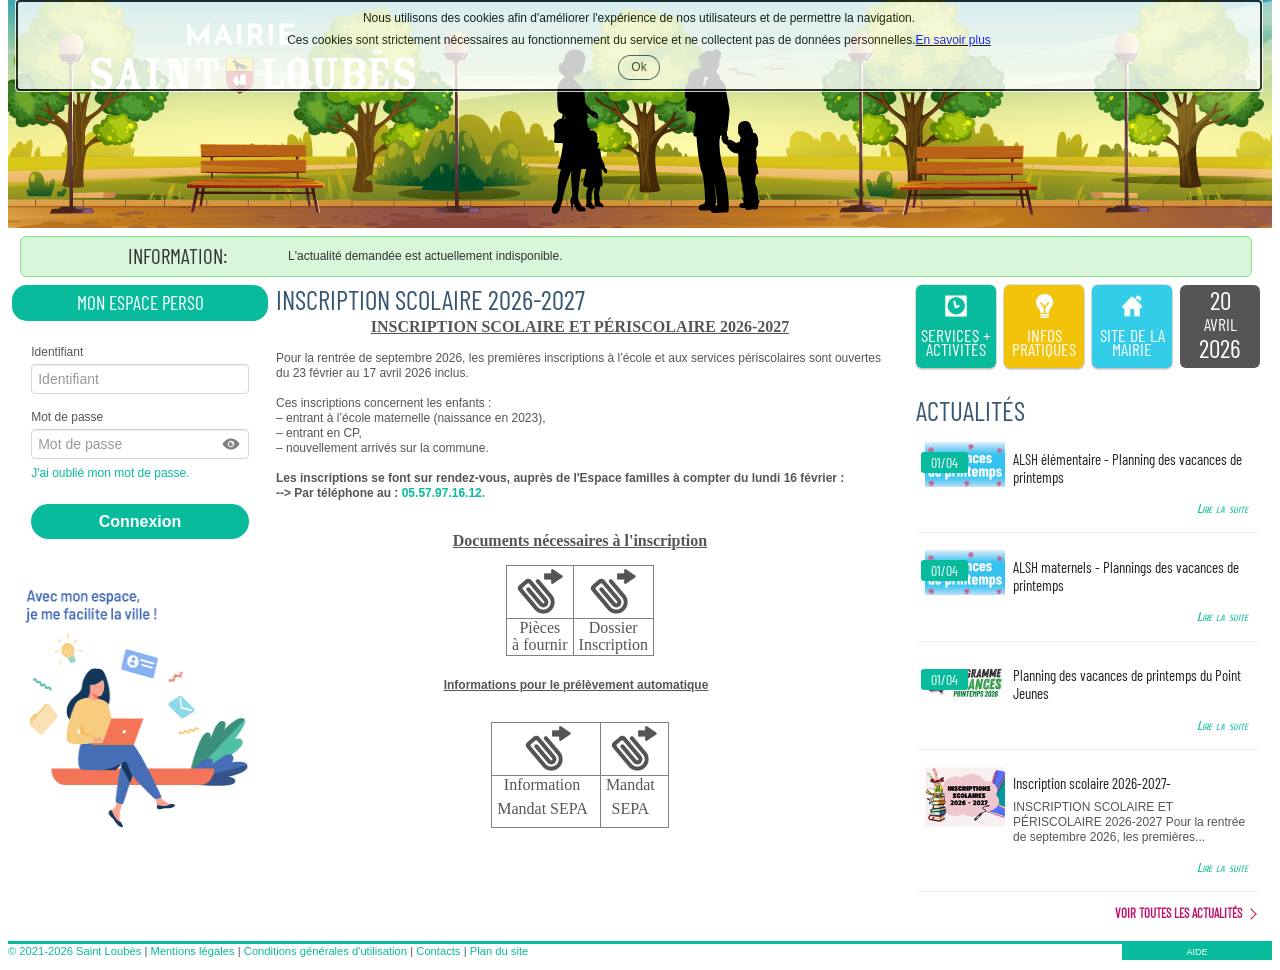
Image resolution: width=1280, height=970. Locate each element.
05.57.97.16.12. (441, 493)
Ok (645, 69)
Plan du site (499, 951)
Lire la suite (1222, 508)
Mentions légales (193, 951)
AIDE (1196, 952)
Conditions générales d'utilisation (325, 951)
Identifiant (57, 352)
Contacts (438, 951)
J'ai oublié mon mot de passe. (112, 473)
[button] (232, 444)
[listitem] (1220, 327)
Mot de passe (67, 417)
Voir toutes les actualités (1178, 913)
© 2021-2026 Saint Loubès (74, 951)
